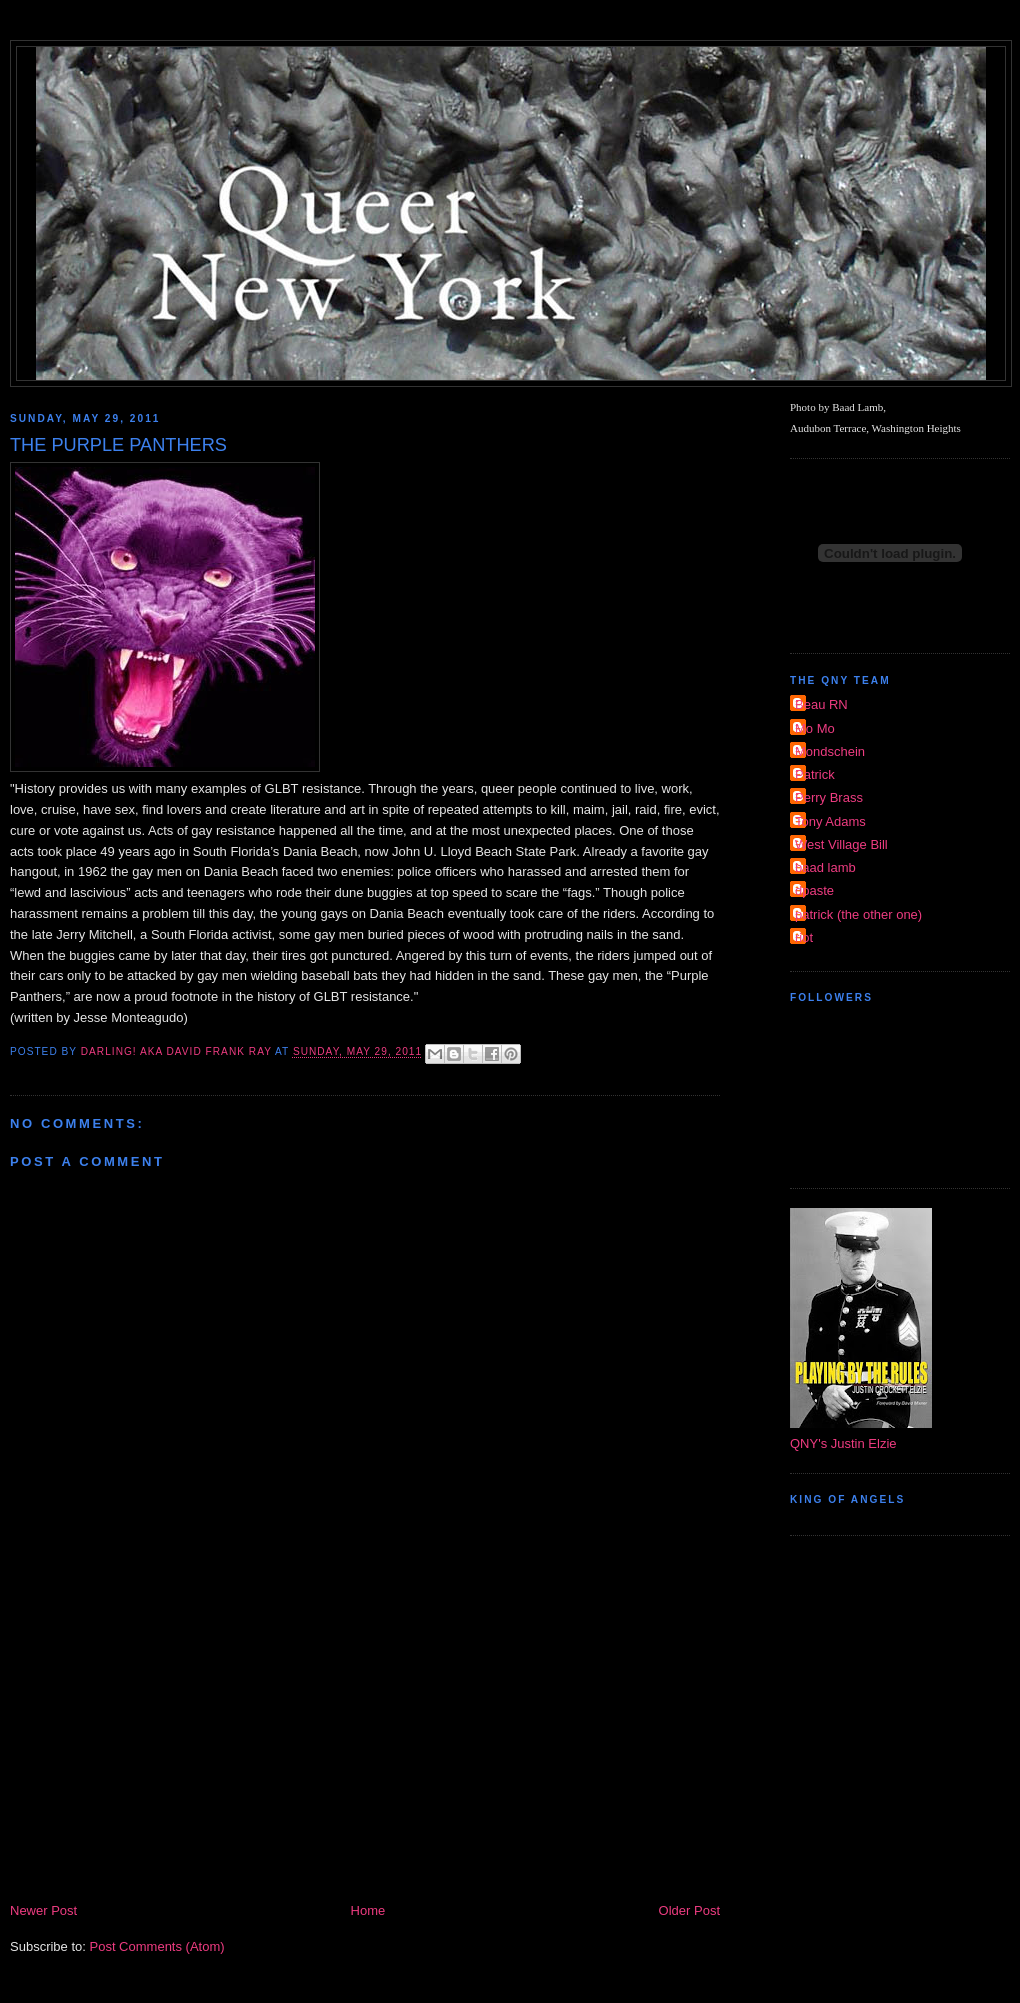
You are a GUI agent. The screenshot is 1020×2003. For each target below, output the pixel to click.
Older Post (689, 1910)
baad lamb (825, 867)
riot (804, 937)
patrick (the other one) (858, 914)
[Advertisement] (365, 1750)
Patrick (815, 774)
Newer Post (43, 1910)
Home (368, 1910)
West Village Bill (841, 844)
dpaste (814, 890)
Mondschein (830, 751)
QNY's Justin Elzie (843, 1443)
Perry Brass (829, 797)
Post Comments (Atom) (157, 1946)
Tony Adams (830, 821)
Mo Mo (815, 728)
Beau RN (821, 704)
